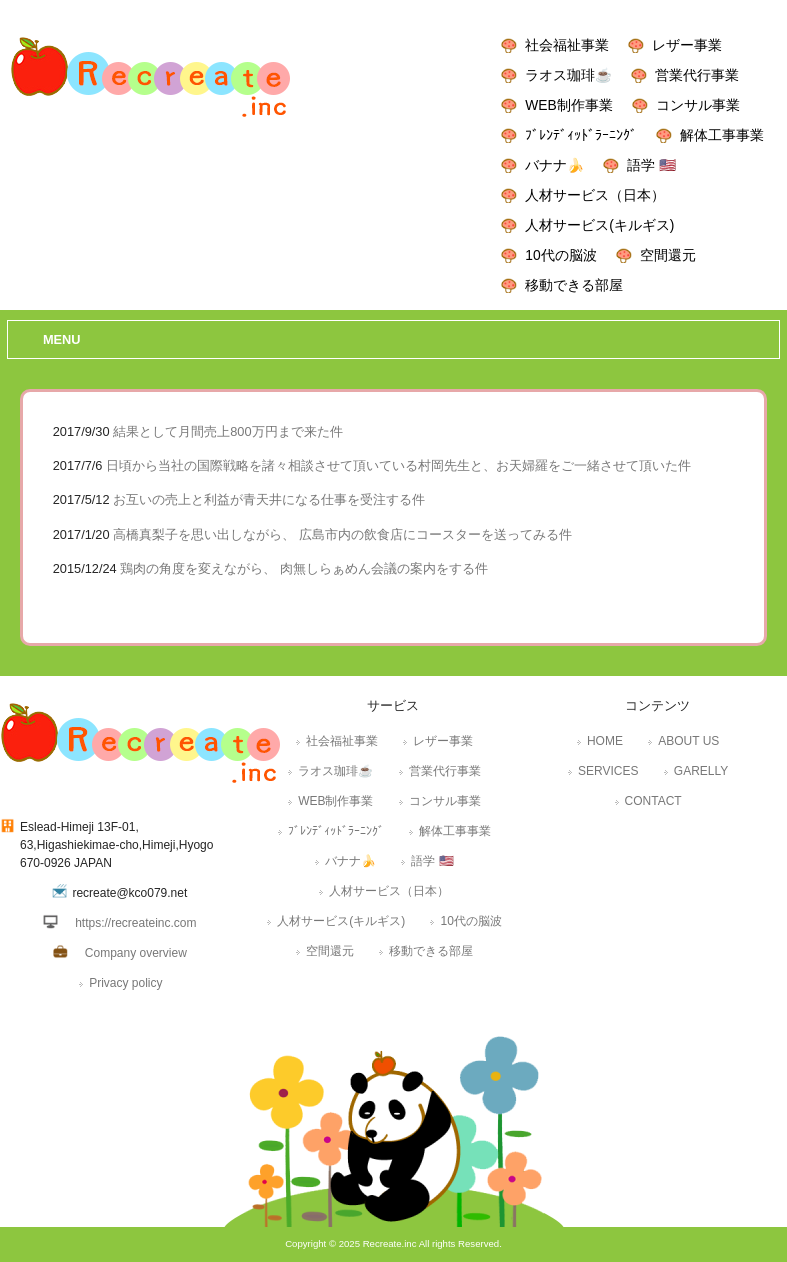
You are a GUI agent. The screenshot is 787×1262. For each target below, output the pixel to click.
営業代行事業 (697, 75)
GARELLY (701, 771)
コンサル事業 (698, 105)
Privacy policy (125, 983)
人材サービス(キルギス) (599, 225)
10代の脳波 (560, 255)
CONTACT (653, 801)
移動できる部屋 (574, 285)
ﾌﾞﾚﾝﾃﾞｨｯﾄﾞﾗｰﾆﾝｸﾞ (581, 135)
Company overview (136, 953)
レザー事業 (687, 45)
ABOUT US (688, 741)
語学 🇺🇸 (651, 165)
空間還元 (668, 255)
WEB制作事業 (568, 105)
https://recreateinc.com (135, 923)
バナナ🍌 (554, 165)
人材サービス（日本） (595, 195)
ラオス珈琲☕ (568, 75)
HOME (605, 741)
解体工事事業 (722, 135)
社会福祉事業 (567, 45)
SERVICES (608, 771)
